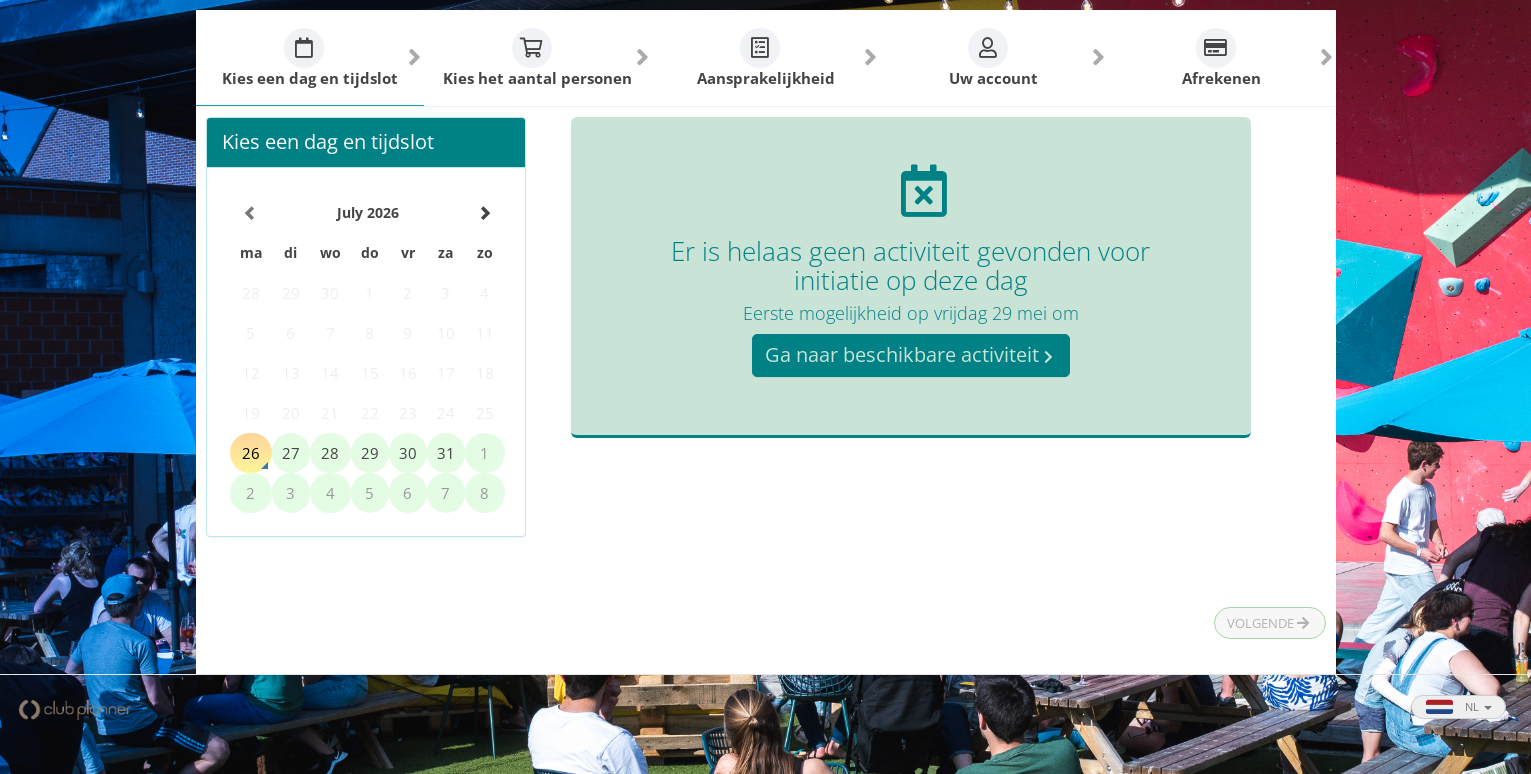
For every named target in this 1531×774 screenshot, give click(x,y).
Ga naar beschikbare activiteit (909, 354)
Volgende (1268, 623)
